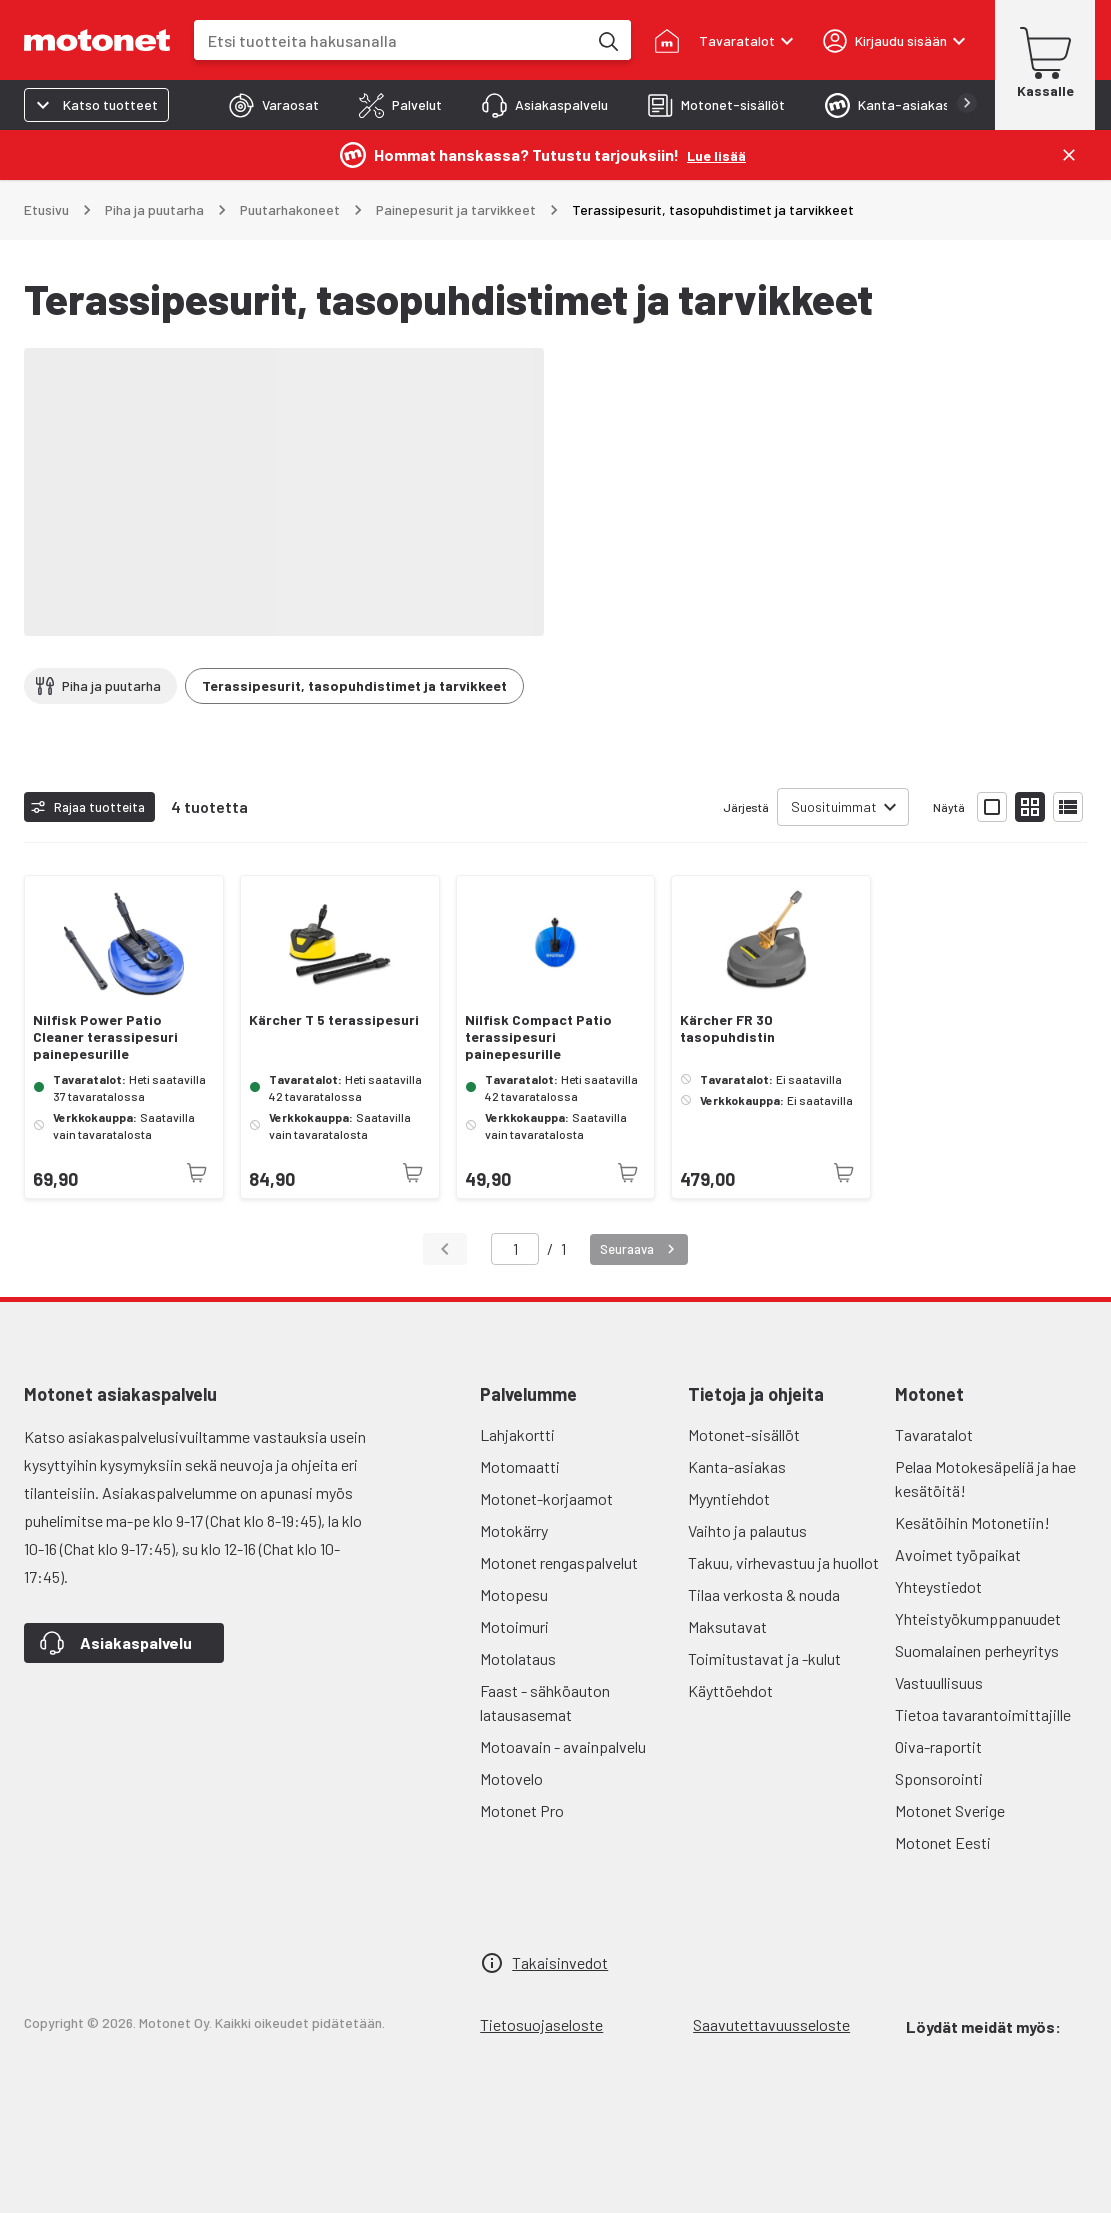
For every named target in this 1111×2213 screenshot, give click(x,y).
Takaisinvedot (560, 1962)
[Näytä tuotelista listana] (1068, 807)
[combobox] (390, 40)
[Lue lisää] (716, 154)
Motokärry (514, 1530)
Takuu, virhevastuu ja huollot (783, 1562)
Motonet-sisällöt (744, 1434)
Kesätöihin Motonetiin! (972, 1522)
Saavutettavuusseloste (771, 2024)
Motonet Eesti (943, 1842)
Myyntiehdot (729, 1498)
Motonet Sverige (950, 1810)
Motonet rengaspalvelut (559, 1562)
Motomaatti (520, 1466)
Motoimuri (514, 1626)
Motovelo (511, 1778)
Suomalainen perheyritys (977, 1650)
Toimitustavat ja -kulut (764, 1658)
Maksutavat (727, 1626)
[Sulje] (1069, 155)
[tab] (274, 105)
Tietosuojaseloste (541, 2024)
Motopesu (514, 1594)
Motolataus (518, 1658)
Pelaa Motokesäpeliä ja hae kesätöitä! (985, 1478)
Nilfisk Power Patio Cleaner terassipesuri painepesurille (105, 1037)
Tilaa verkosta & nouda (764, 1594)
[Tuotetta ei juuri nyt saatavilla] (197, 1173)
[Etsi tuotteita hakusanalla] (607, 40)
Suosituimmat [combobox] (834, 806)
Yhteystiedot (938, 1586)
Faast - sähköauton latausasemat (545, 1702)
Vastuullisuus (939, 1682)
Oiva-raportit (938, 1746)
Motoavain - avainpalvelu (563, 1746)
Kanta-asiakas (737, 1466)
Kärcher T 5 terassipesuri (334, 1020)
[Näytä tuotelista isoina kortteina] (992, 807)
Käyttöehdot (730, 1690)
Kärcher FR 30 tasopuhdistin (727, 1028)
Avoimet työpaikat (958, 1554)
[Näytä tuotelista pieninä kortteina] (1030, 807)
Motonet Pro (522, 1810)
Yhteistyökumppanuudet (978, 1618)
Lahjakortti (517, 1434)
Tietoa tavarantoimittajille (983, 1714)
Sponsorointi (939, 1778)
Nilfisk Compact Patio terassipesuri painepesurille (538, 1037)
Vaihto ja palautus (747, 1530)
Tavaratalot (934, 1434)
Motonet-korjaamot (546, 1498)
